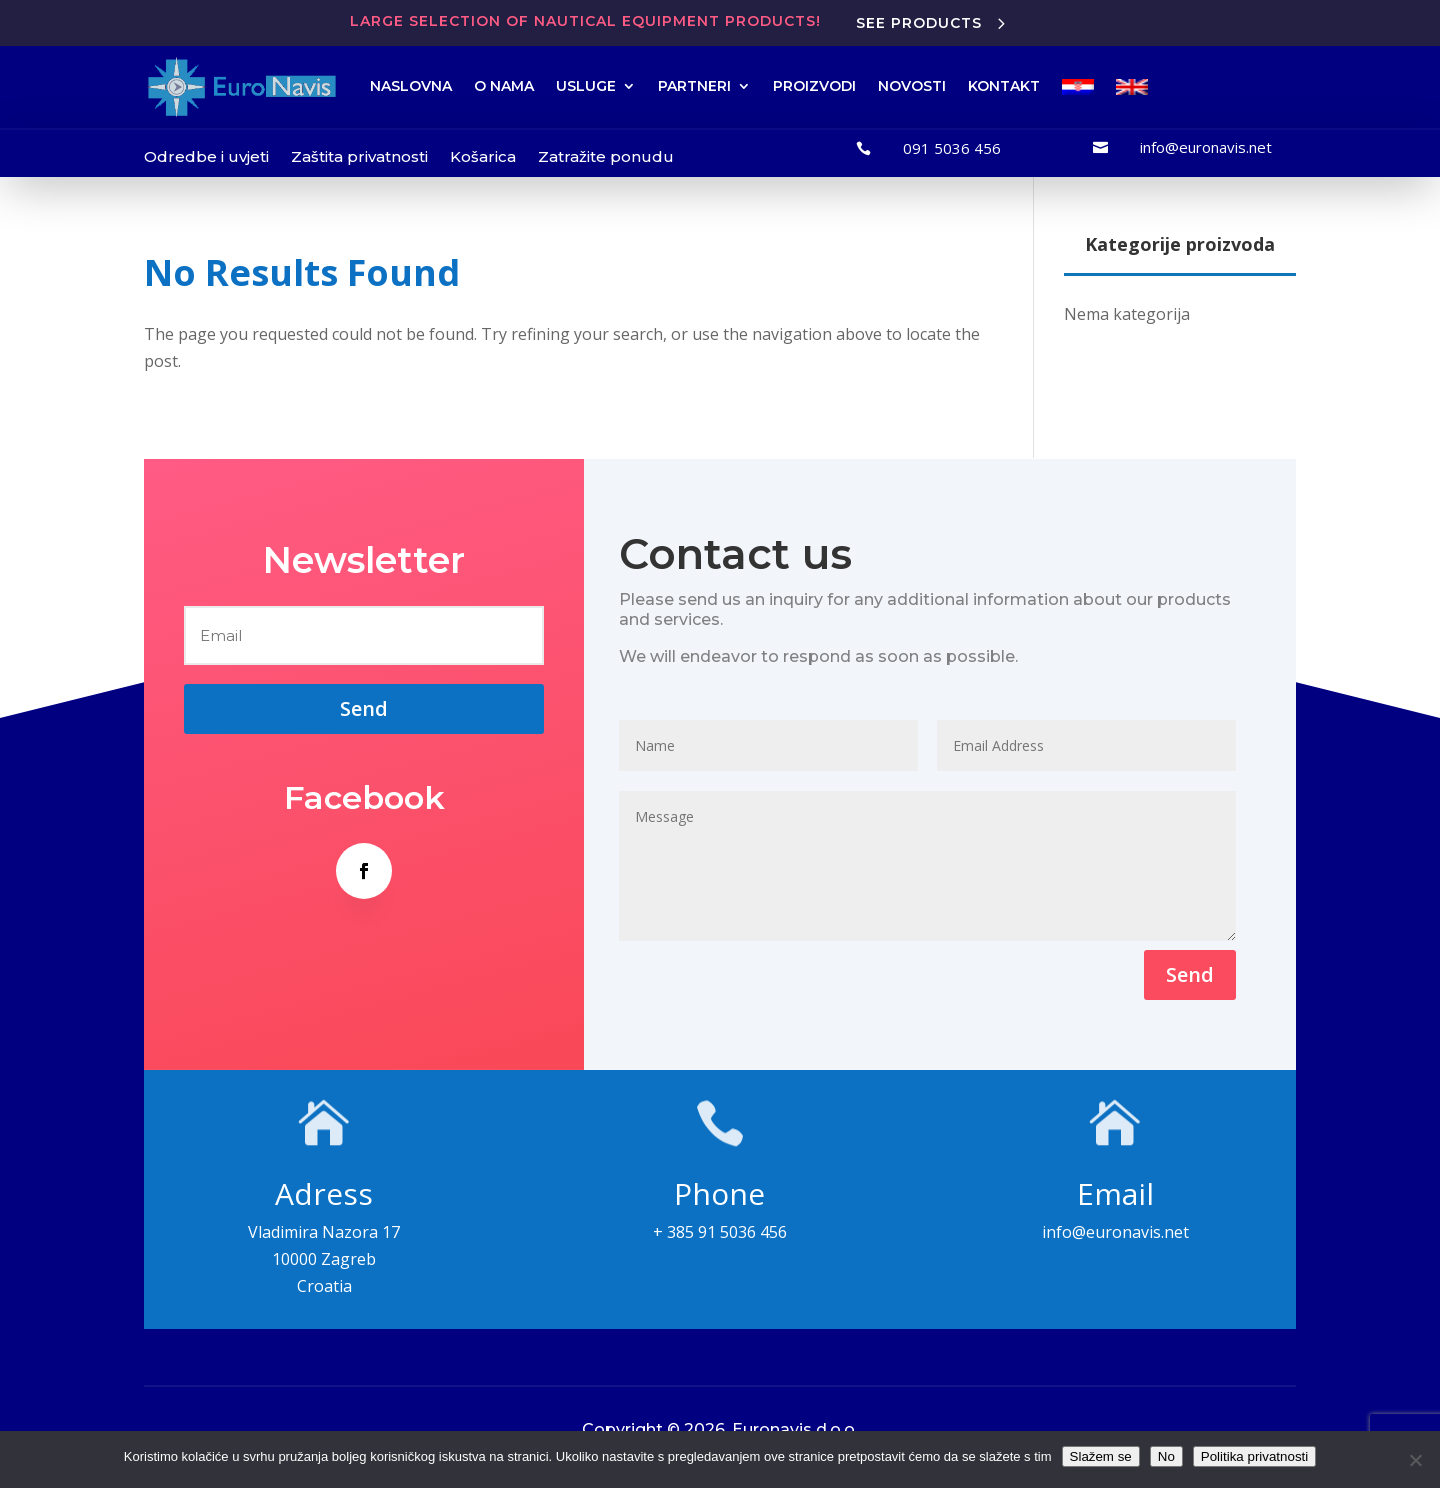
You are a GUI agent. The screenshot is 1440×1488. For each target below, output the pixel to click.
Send (1190, 974)
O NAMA (504, 86)
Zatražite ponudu (606, 156)
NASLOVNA (411, 86)
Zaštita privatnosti (359, 156)
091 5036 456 (952, 148)
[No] (1415, 1460)
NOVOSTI (912, 86)
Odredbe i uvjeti (206, 156)
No (1166, 1456)
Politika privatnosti (1254, 1456)
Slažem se (1101, 1456)
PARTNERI (694, 86)
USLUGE (586, 86)
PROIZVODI (814, 86)
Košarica (483, 156)
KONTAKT (1004, 86)
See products (919, 23)
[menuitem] (1078, 87)
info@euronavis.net (1206, 147)
